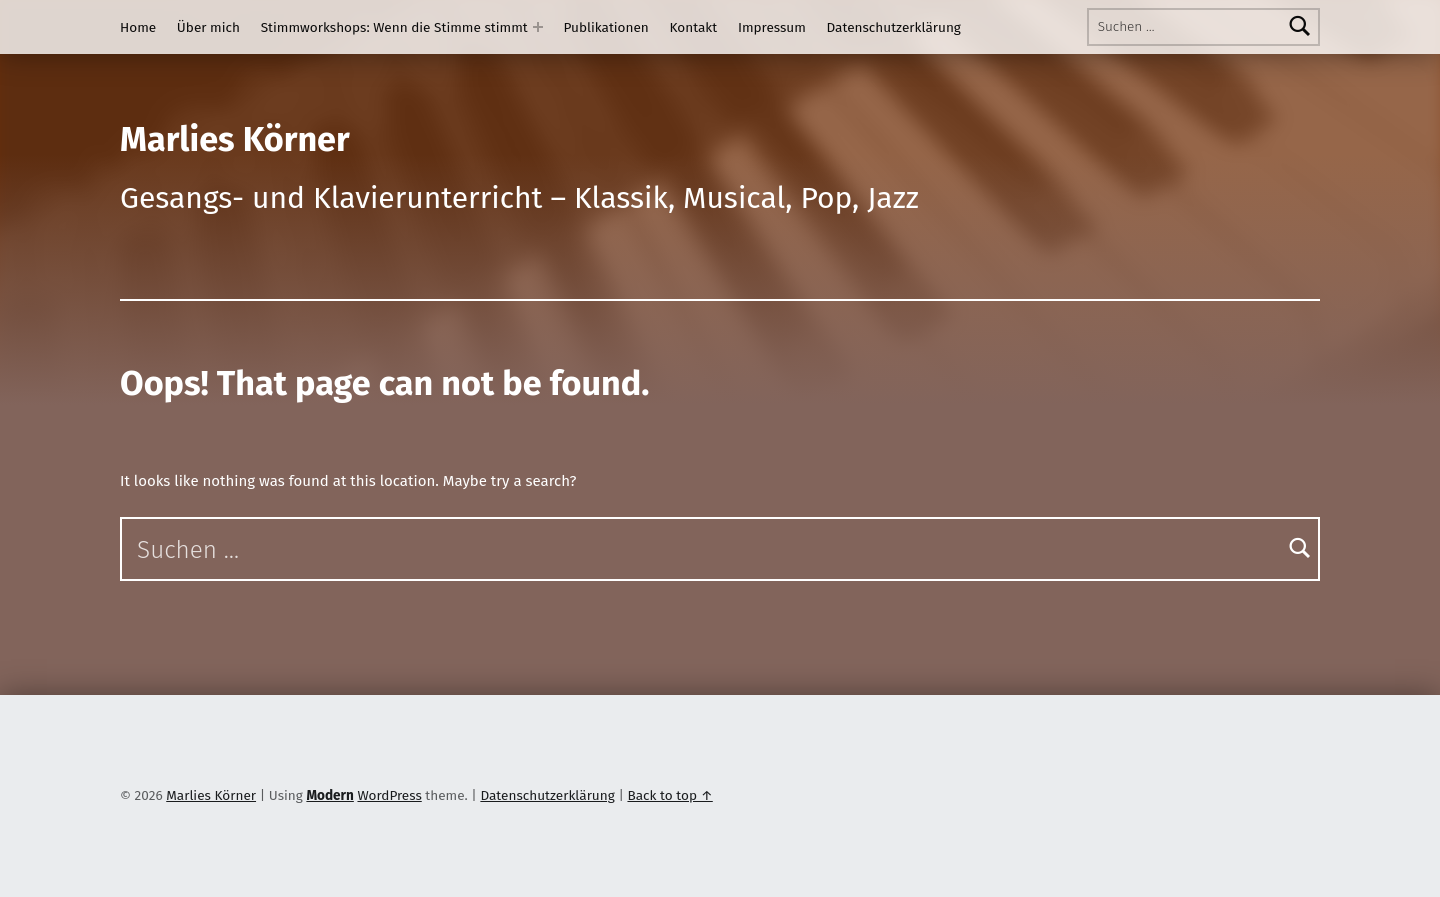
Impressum (772, 27)
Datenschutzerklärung (894, 27)
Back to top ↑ (669, 795)
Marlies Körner (235, 139)
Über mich (208, 27)
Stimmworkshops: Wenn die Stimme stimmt (394, 27)
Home (138, 27)
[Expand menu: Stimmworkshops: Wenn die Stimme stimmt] (538, 27)
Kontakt (694, 27)
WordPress (389, 795)
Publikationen (606, 27)
